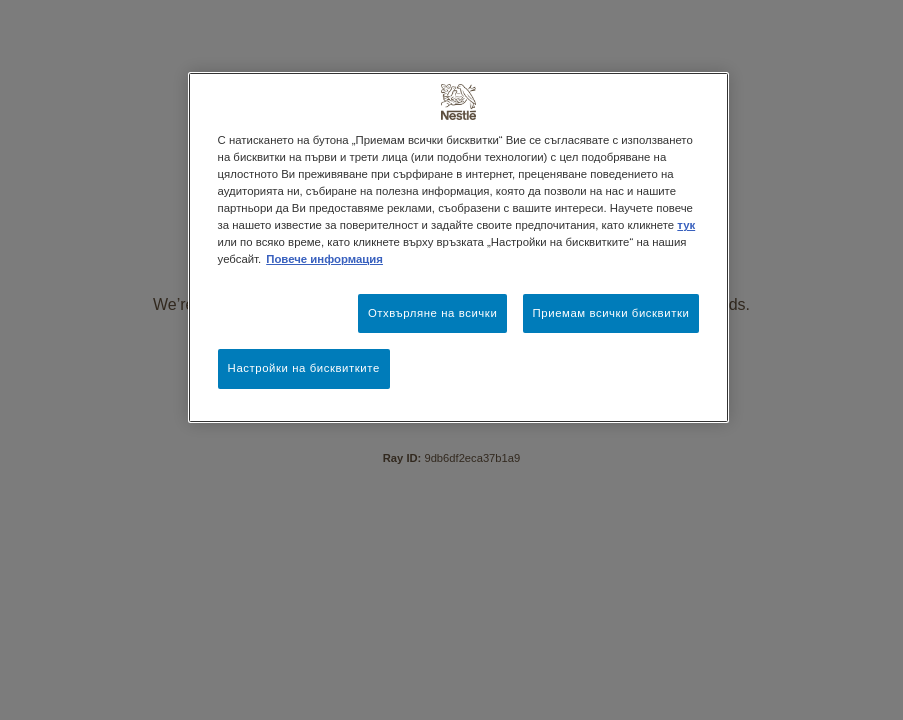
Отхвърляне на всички (432, 313)
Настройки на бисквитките (304, 368)
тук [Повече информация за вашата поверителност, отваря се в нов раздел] (686, 225)
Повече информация (324, 259)
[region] (459, 247)
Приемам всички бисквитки (611, 313)
